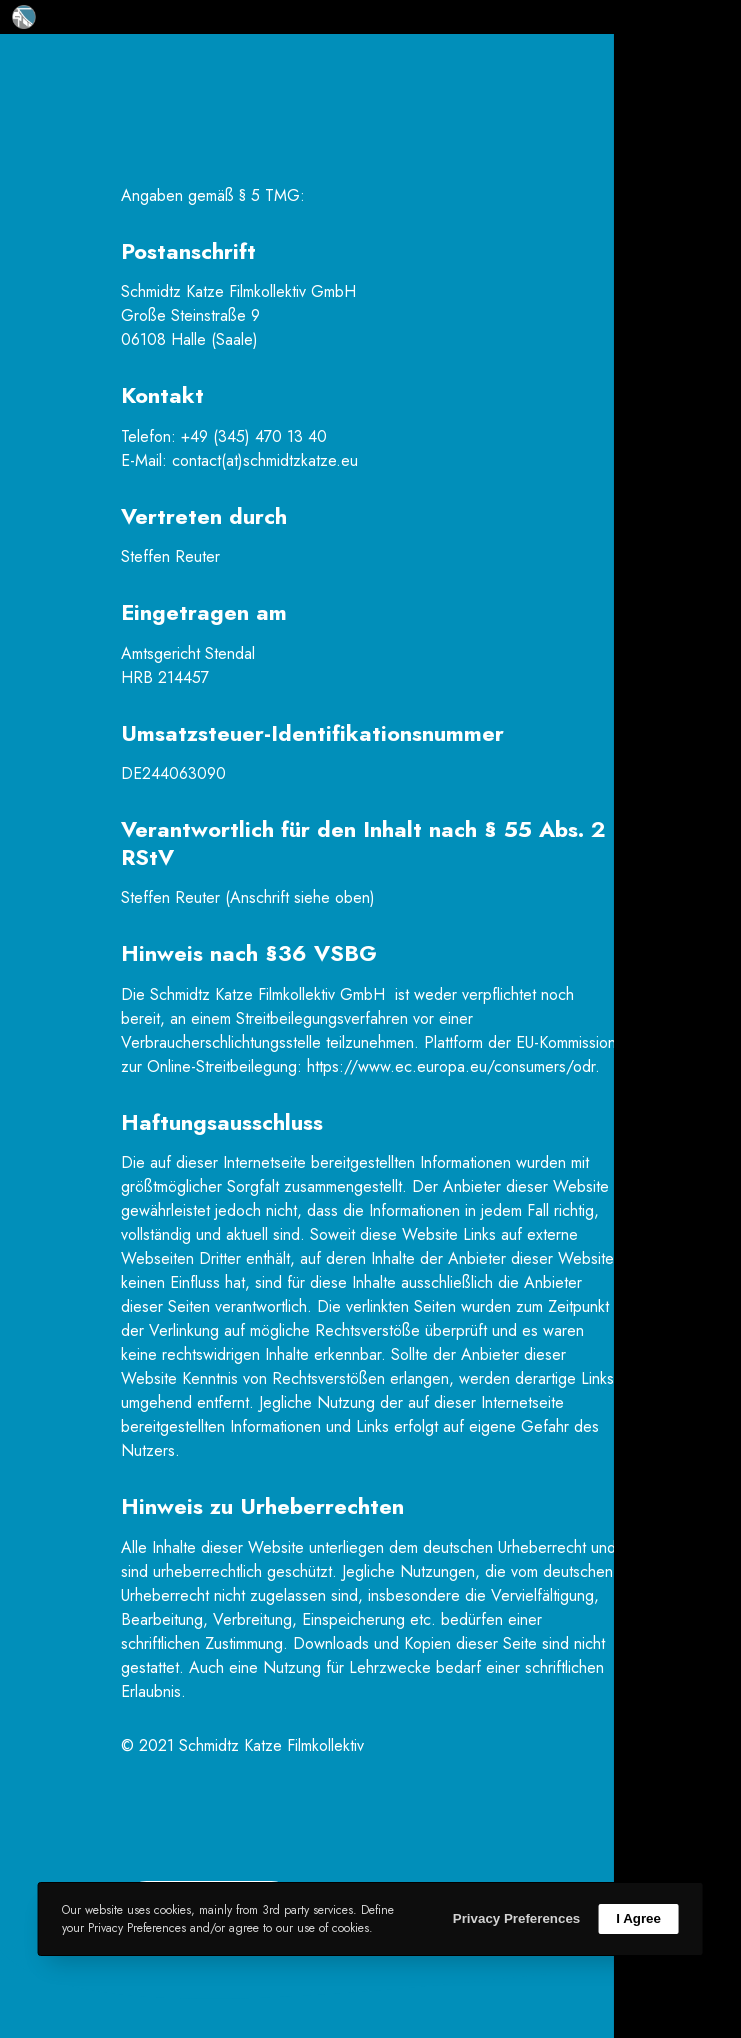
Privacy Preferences (516, 1918)
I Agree (638, 1918)
